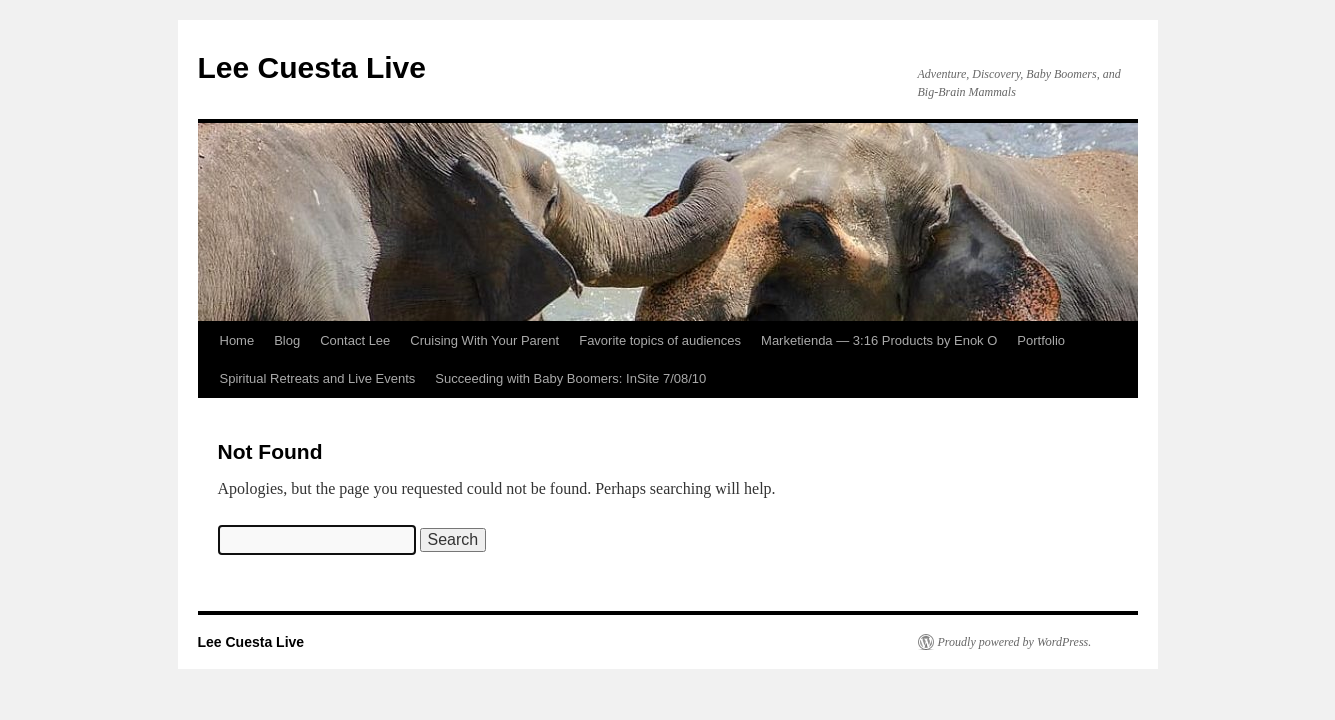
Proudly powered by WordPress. (1015, 642)
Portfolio (1041, 340)
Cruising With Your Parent (484, 340)
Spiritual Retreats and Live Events (318, 378)
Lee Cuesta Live (312, 67)
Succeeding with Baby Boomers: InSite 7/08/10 (570, 378)
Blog (287, 340)
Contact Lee (355, 340)
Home (237, 340)
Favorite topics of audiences (660, 340)
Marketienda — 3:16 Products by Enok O (879, 340)
